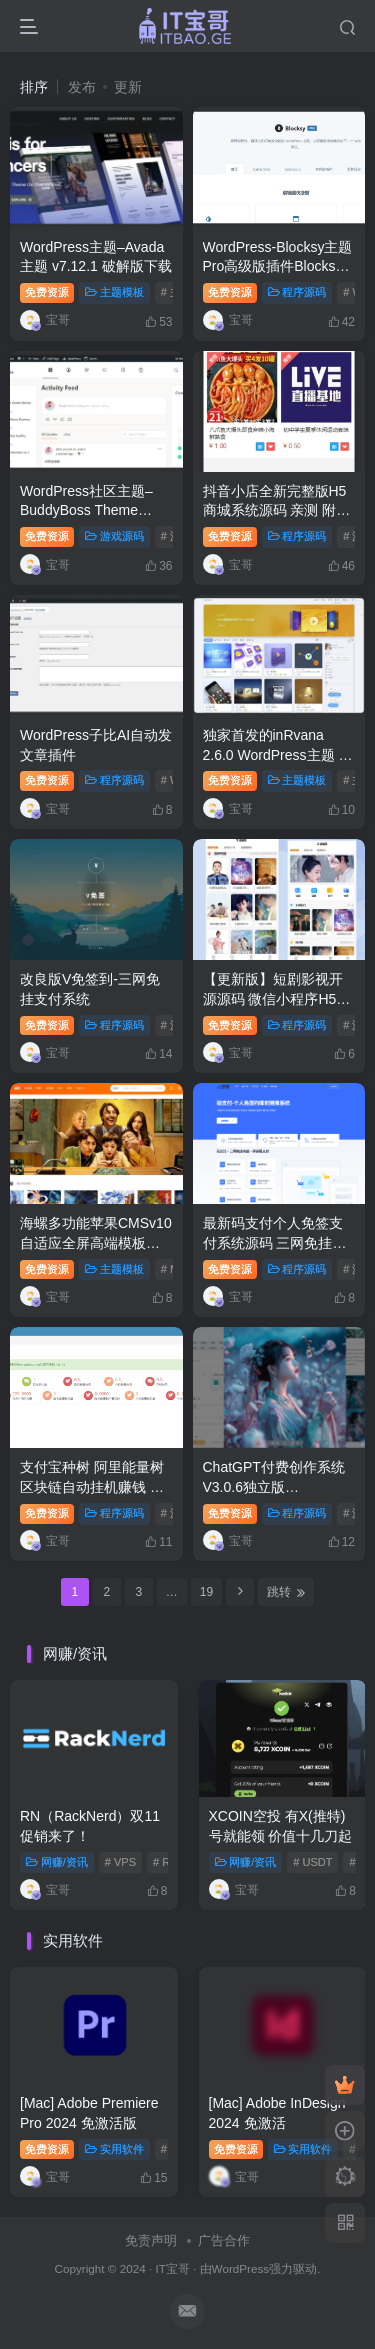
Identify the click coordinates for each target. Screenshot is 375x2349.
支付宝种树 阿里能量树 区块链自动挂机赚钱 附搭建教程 (92, 1486)
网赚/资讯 (57, 1862)
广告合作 (224, 2240)
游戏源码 (114, 536)
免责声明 (151, 2240)
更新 (128, 87)
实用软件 (114, 2149)
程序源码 (297, 292)
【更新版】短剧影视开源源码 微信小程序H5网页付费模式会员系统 (277, 998)
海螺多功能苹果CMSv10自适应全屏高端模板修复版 (96, 1242)
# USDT (312, 1862)
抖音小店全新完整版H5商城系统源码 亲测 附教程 (277, 510)
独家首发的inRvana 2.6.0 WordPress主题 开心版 (278, 754)
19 (206, 1592)
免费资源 (47, 292)
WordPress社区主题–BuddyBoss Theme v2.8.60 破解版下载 (86, 510)
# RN (165, 1862)
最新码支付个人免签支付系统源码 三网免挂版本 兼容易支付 (275, 1242)
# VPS (120, 1862)
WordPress (241, 2268)
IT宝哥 (172, 2268)
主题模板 (114, 292)
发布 (82, 87)
